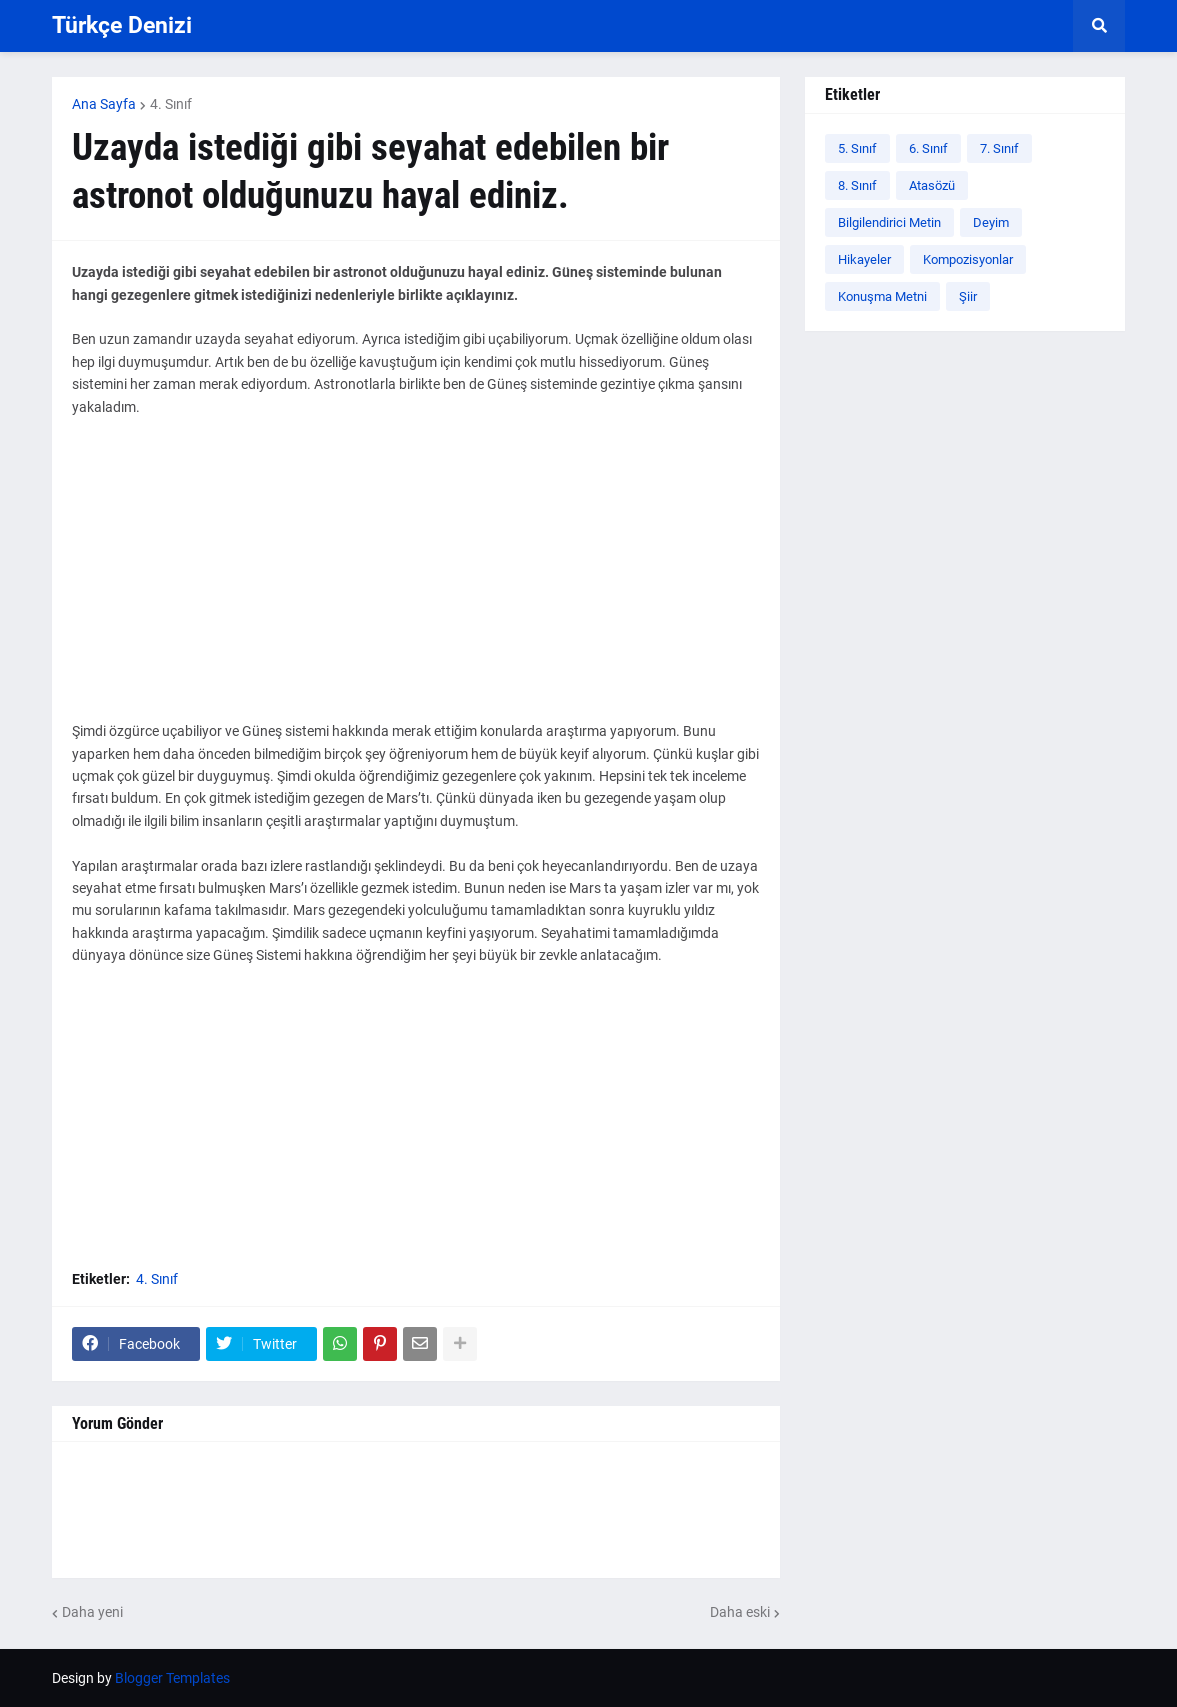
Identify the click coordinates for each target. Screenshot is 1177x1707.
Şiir (968, 296)
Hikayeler (864, 259)
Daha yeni (92, 1612)
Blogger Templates (172, 1678)
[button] (1099, 26)
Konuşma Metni (882, 296)
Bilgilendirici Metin (889, 222)
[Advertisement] (416, 580)
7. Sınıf (999, 148)
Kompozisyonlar (968, 259)
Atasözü (932, 185)
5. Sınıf (857, 148)
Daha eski (740, 1612)
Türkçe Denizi (122, 25)
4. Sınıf (171, 104)
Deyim (991, 222)
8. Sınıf (857, 185)
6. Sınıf (928, 148)
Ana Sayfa (104, 104)
